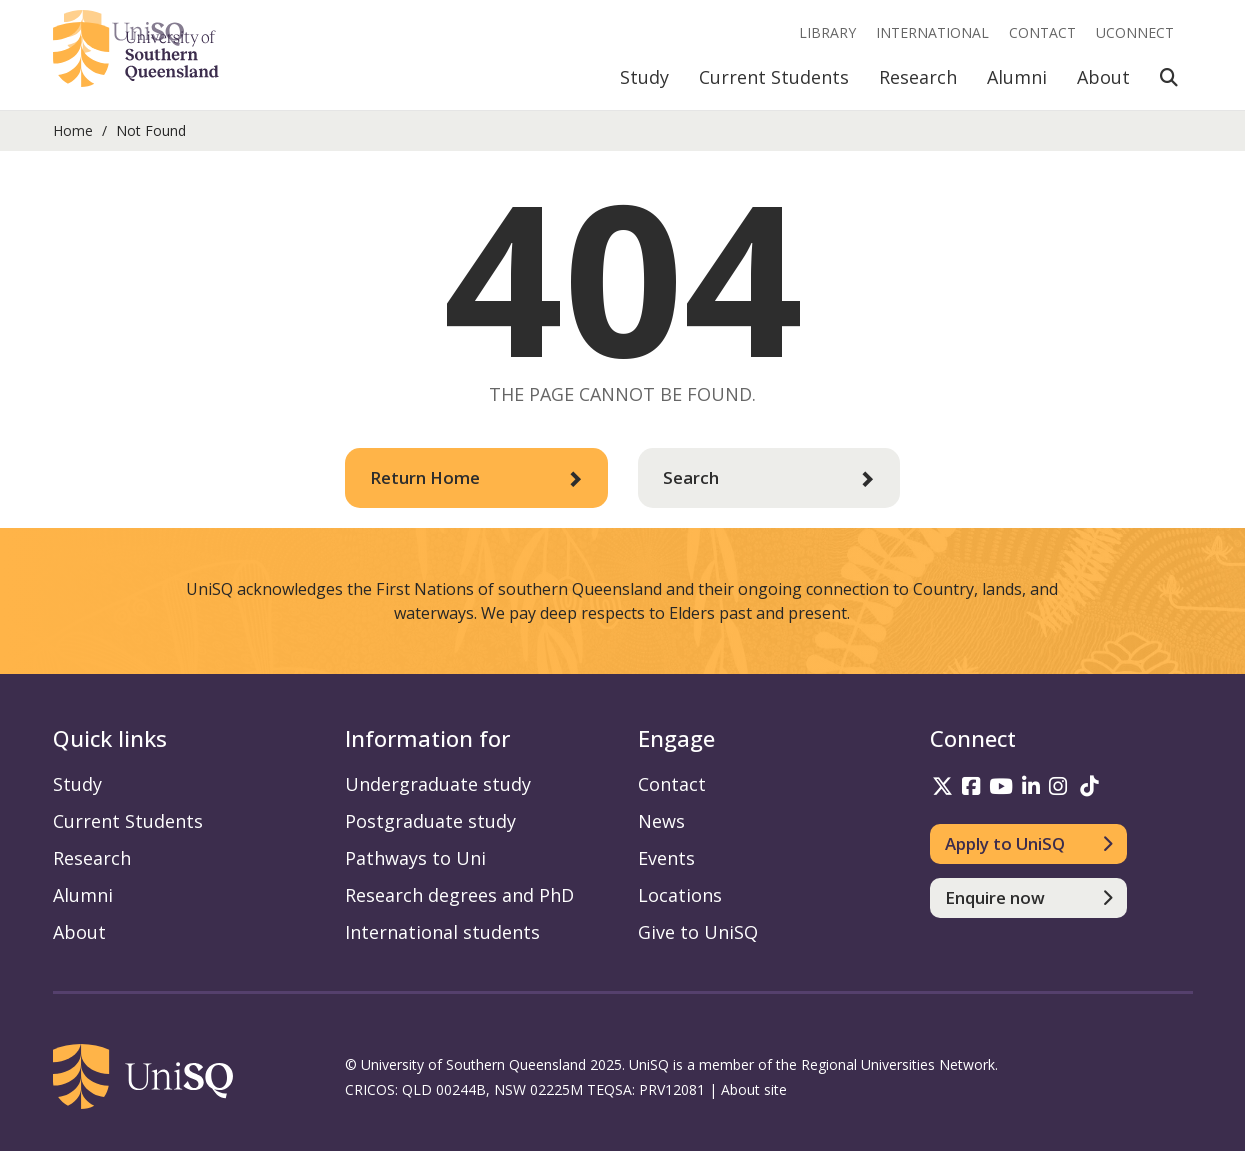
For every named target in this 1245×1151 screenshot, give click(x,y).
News (661, 821)
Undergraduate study (438, 784)
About (1103, 77)
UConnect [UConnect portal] (1135, 32)
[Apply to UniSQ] (1028, 844)
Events (666, 858)
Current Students (774, 77)
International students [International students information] (442, 932)
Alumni (1017, 77)
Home (73, 130)
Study (644, 77)
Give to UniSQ (698, 932)
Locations (680, 895)
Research (918, 77)
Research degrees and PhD (459, 895)
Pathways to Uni (415, 858)
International (932, 32)
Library (827, 32)
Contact (1042, 32)
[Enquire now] (1028, 898)
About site (754, 1089)
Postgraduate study (430, 821)
